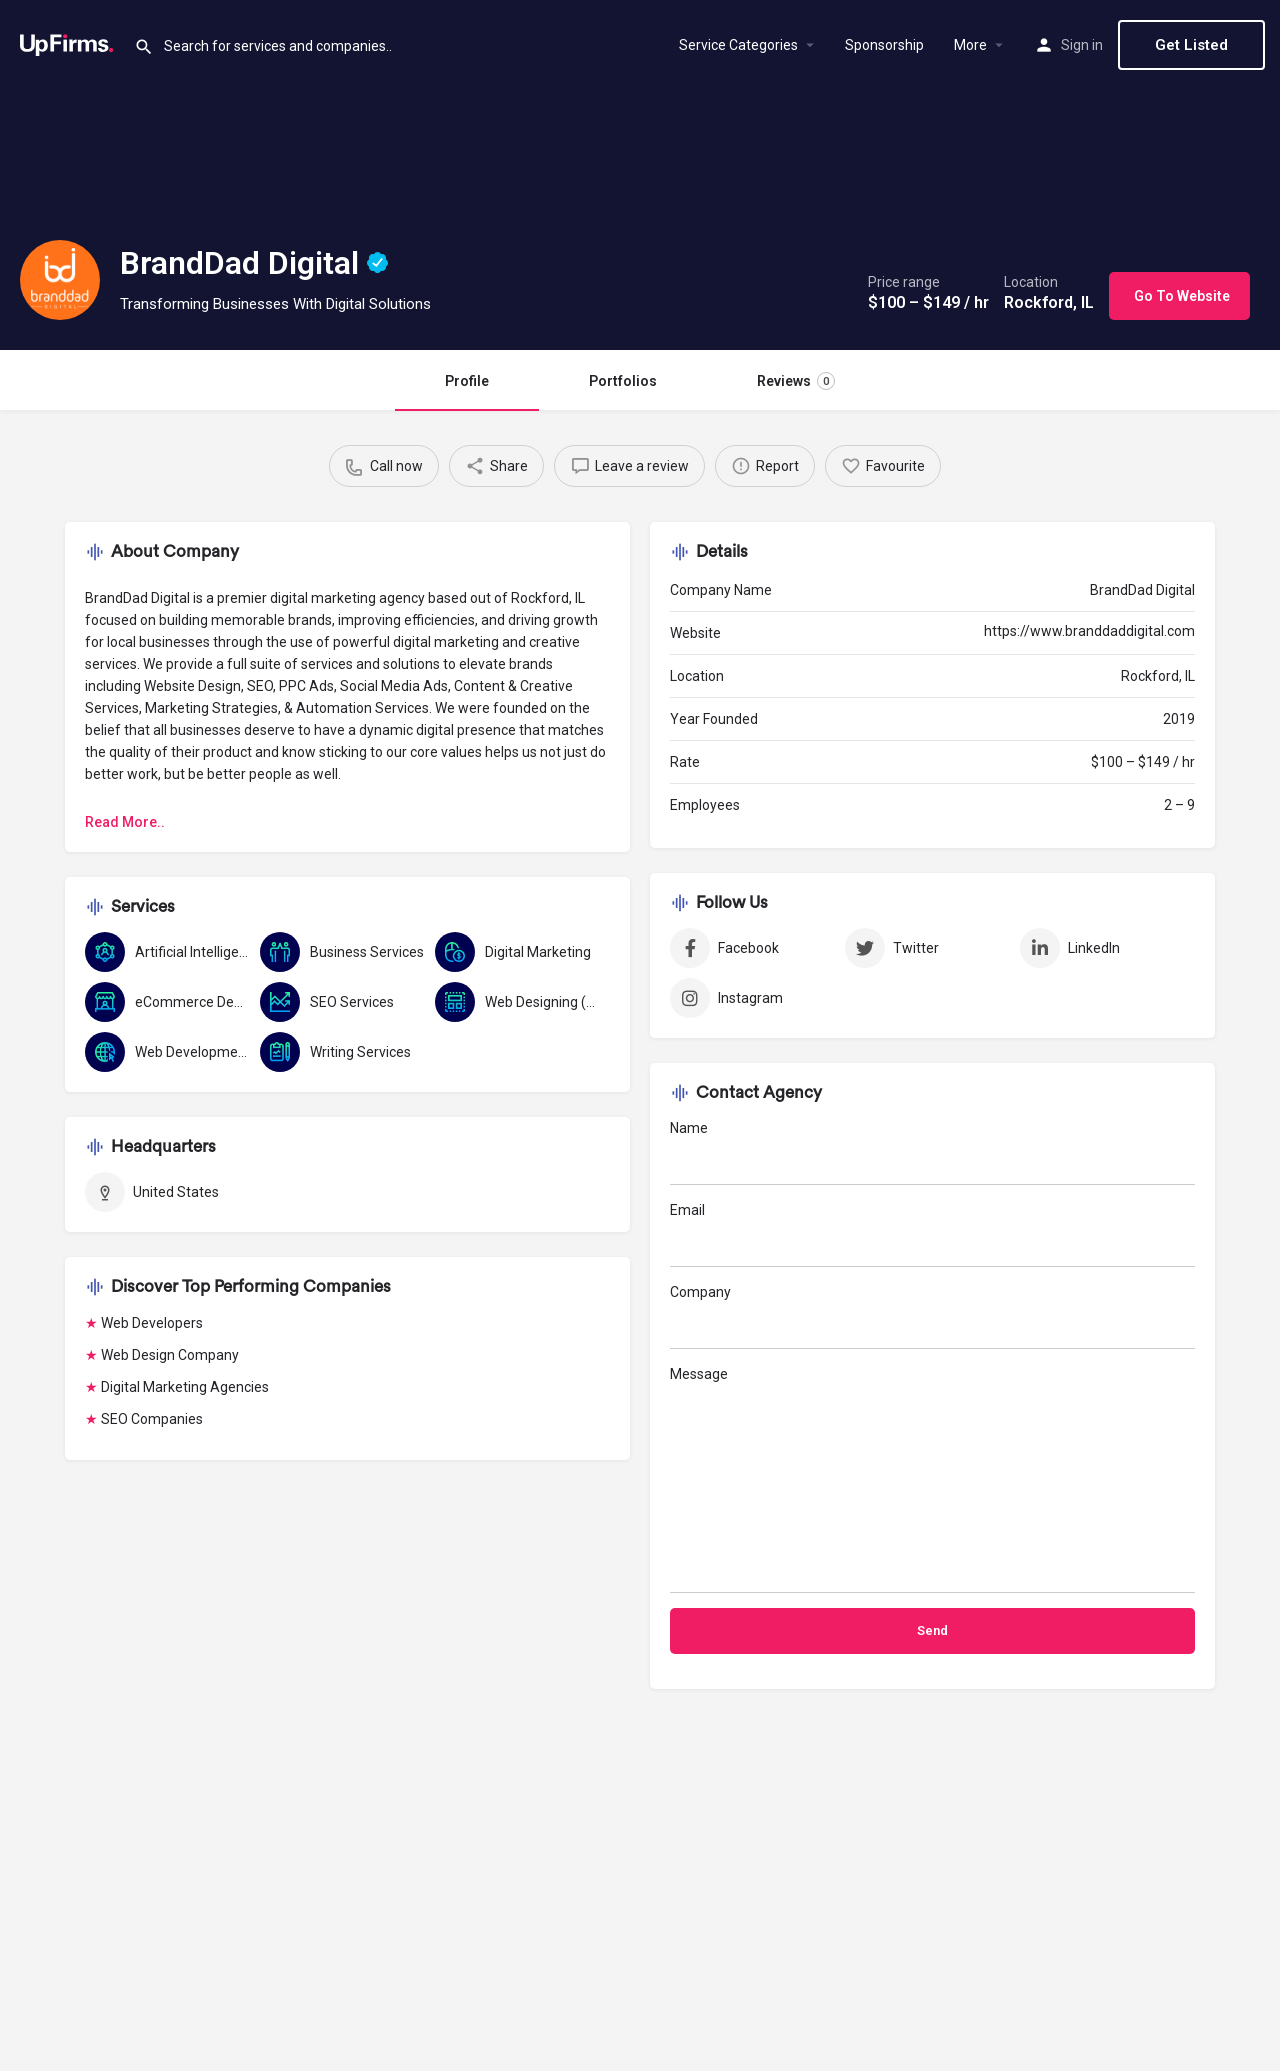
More (970, 45)
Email (932, 1234)
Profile (467, 381)
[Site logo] (67, 43)
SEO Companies (152, 1419)
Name (932, 1152)
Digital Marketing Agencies (185, 1387)
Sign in (1082, 45)
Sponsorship (884, 45)
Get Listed (1191, 45)
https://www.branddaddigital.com (1089, 631)
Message (932, 1479)
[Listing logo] (60, 280)
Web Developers (152, 1323)
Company (932, 1316)
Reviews (796, 381)
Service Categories (738, 45)
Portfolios (623, 381)
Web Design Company (170, 1355)
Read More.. (125, 822)
